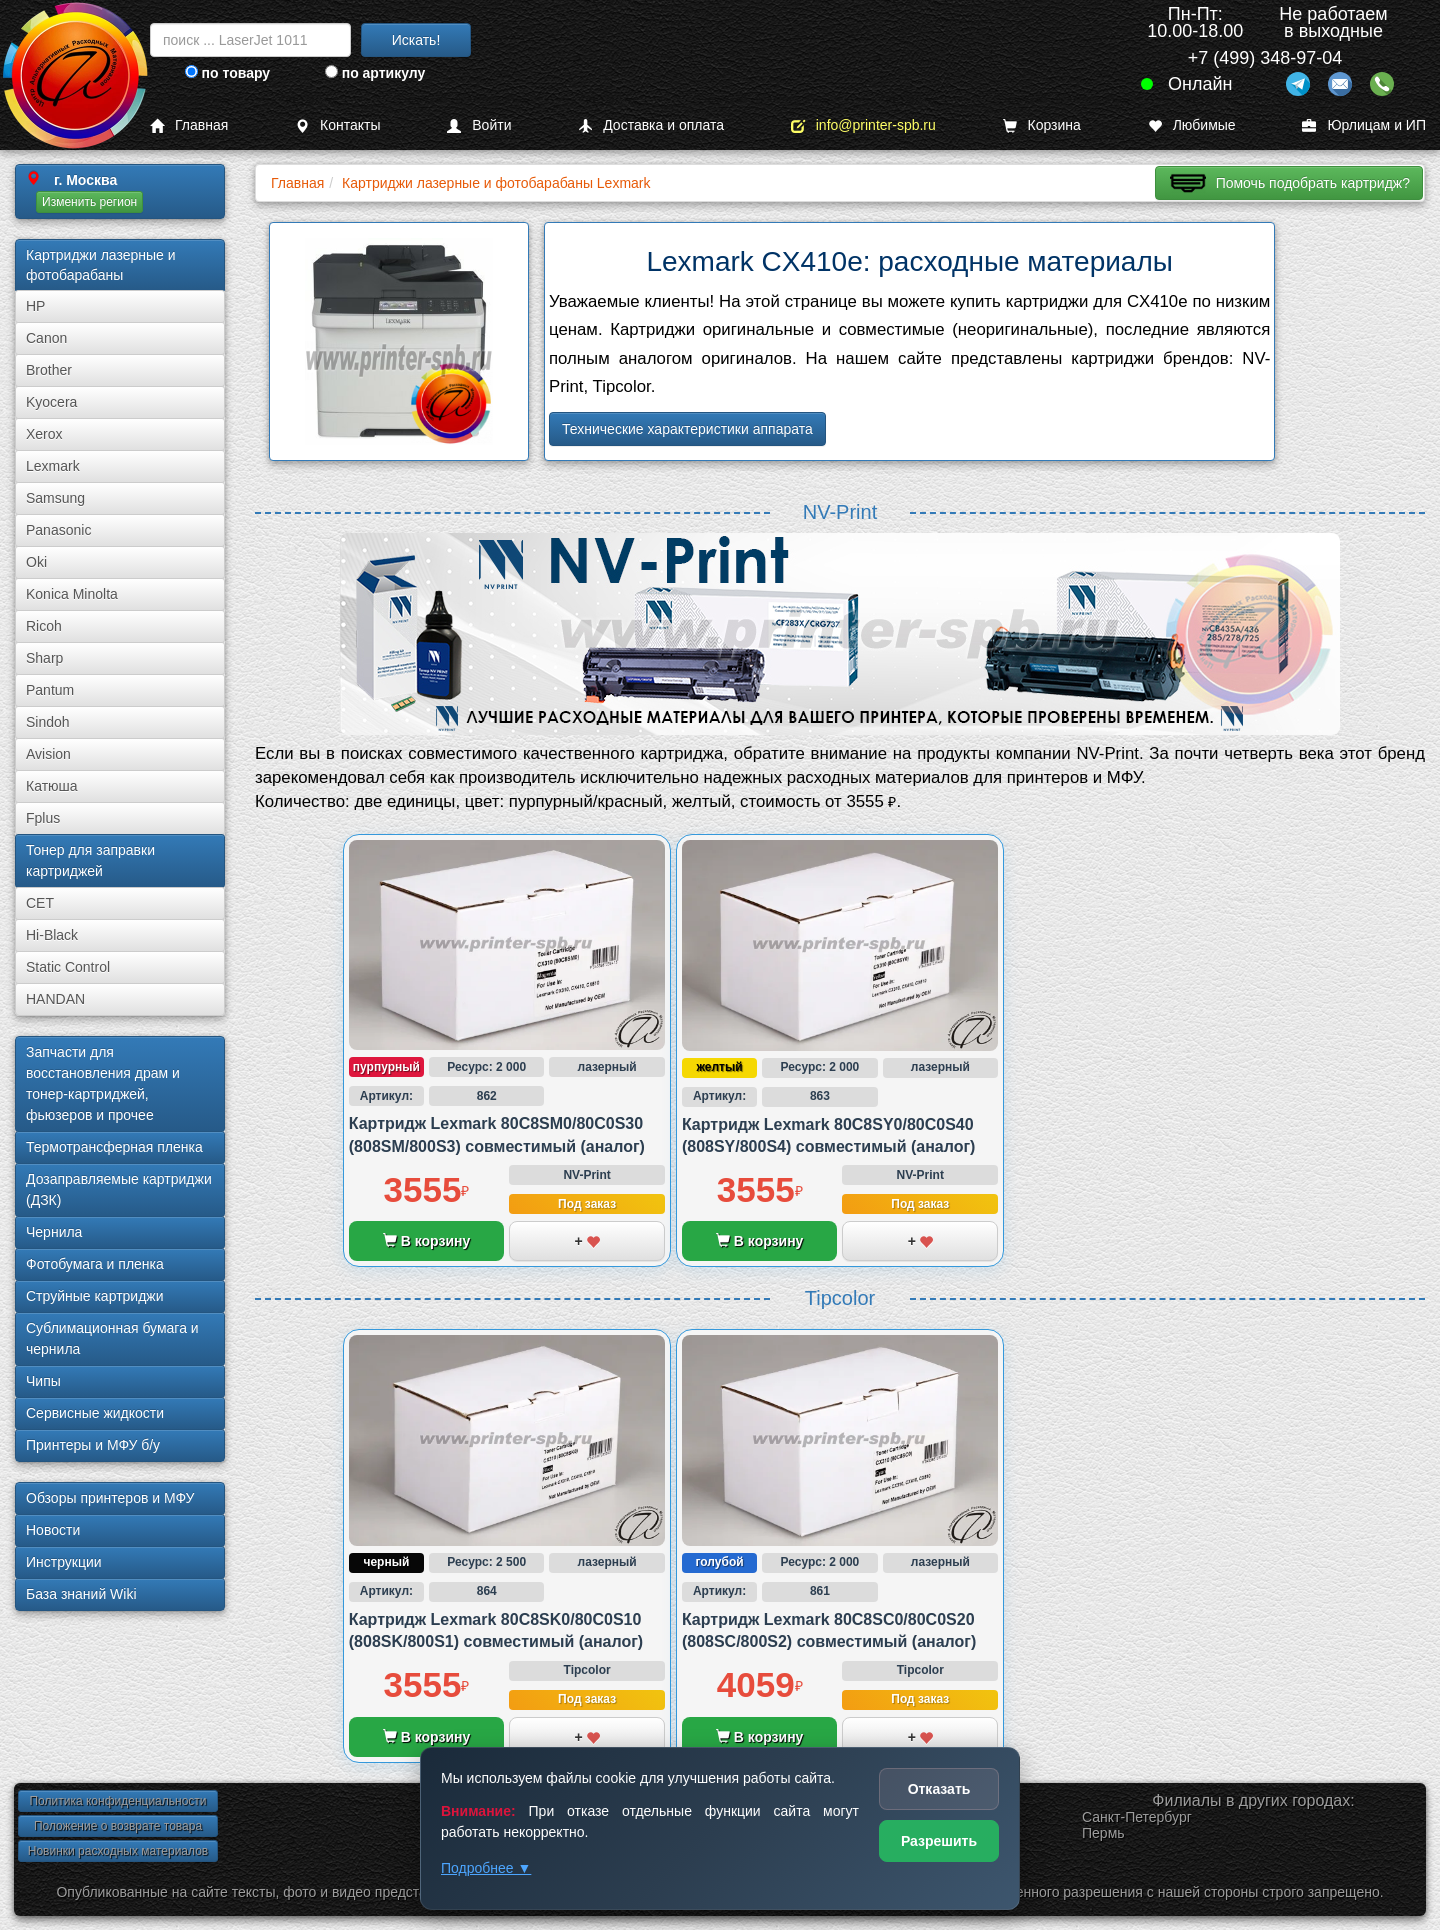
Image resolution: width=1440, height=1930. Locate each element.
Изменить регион (89, 202)
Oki (36, 562)
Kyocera (51, 402)
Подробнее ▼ (486, 1868)
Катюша (52, 786)
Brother (49, 370)
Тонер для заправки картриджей (90, 860)
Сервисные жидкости (95, 1413)
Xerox (44, 434)
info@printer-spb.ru (863, 125)
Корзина (1042, 125)
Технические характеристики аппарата (687, 429)
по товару (227, 73)
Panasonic (58, 530)
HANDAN (55, 999)
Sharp (44, 658)
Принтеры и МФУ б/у (93, 1445)
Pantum (50, 690)
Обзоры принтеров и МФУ (110, 1498)
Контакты (337, 125)
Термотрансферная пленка (114, 1147)
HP (35, 306)
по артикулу (375, 73)
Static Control (68, 967)
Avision (48, 754)
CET (40, 903)
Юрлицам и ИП (1364, 125)
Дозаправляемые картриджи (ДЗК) (119, 1189)
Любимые (1192, 125)
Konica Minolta (72, 594)
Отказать (939, 1789)
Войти (479, 125)
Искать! (416, 40)
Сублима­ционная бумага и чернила (112, 1338)
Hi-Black (52, 935)
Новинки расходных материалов (118, 1851)
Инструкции (64, 1562)
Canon (46, 338)
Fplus (43, 818)
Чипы (43, 1381)
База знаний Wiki (81, 1594)
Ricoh (44, 626)
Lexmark (53, 466)
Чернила (54, 1232)
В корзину (426, 1241)
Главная (189, 125)
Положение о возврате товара (118, 1826)
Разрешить (939, 1841)
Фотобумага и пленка (95, 1264)
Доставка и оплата (651, 125)
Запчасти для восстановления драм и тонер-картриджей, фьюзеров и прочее (103, 1083)
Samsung (55, 498)
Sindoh (48, 722)
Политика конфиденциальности (117, 1801)
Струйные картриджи (95, 1296)
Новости (53, 1530)
